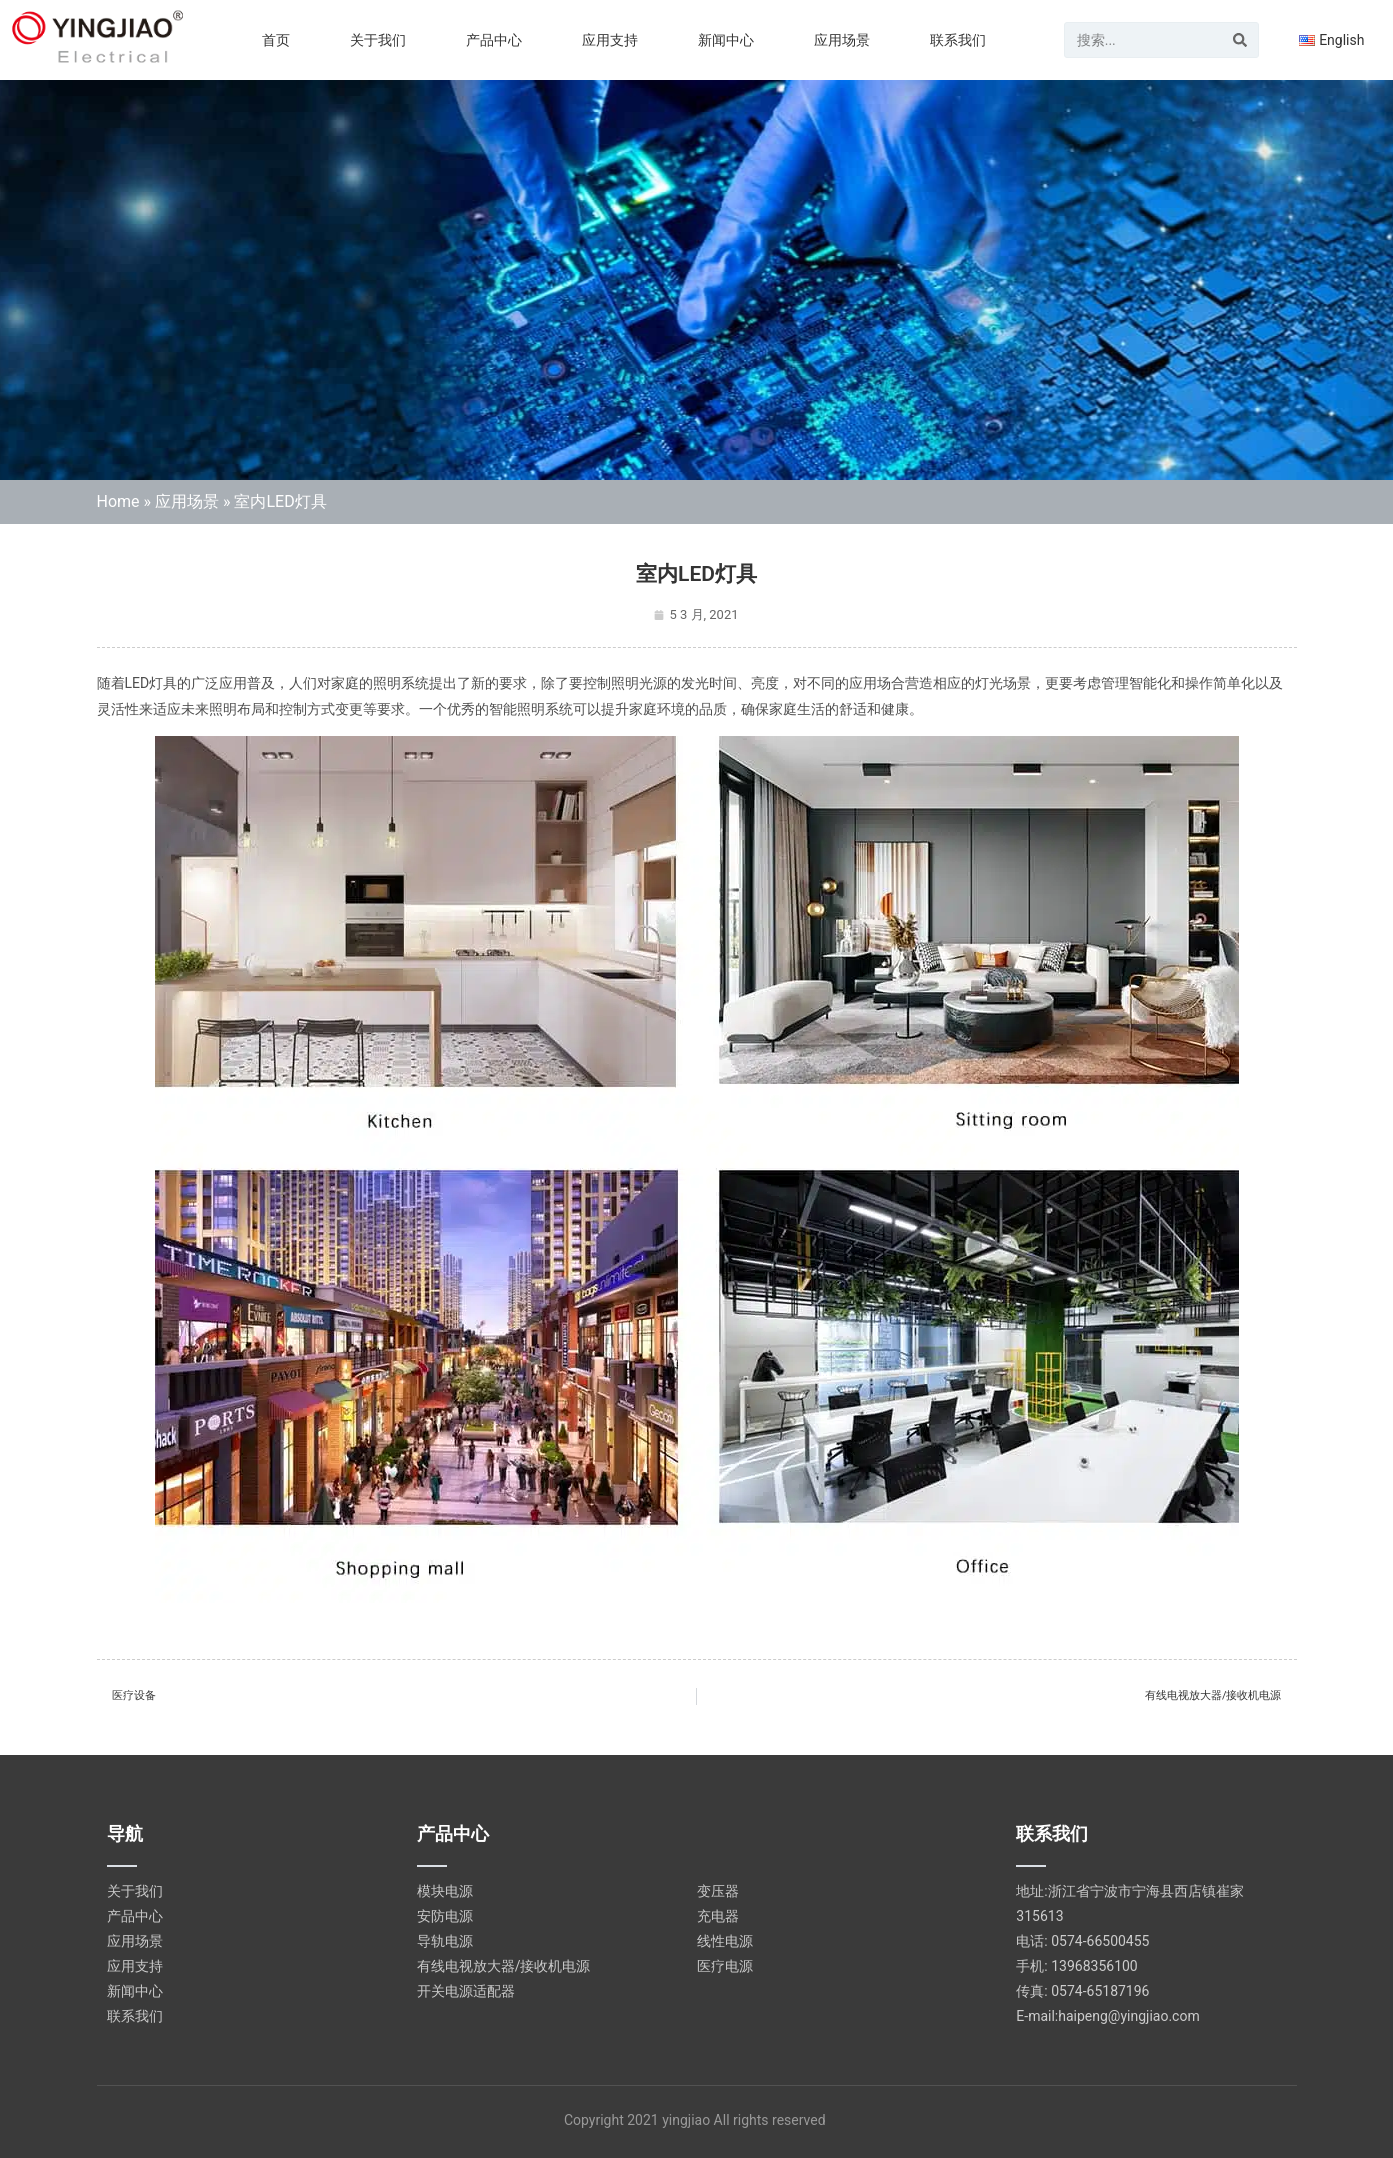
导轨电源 (445, 1941)
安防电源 (445, 1916)
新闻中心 (726, 40)
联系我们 (958, 40)
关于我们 (378, 40)
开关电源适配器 (466, 1991)
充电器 (718, 1916)
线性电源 (725, 1941)
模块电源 (445, 1891)
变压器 (718, 1891)
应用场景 (842, 40)
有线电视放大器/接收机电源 (504, 1966)
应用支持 (610, 40)
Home (118, 501)
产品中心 (494, 40)
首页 (276, 40)
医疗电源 (725, 1966)
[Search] (1240, 40)
